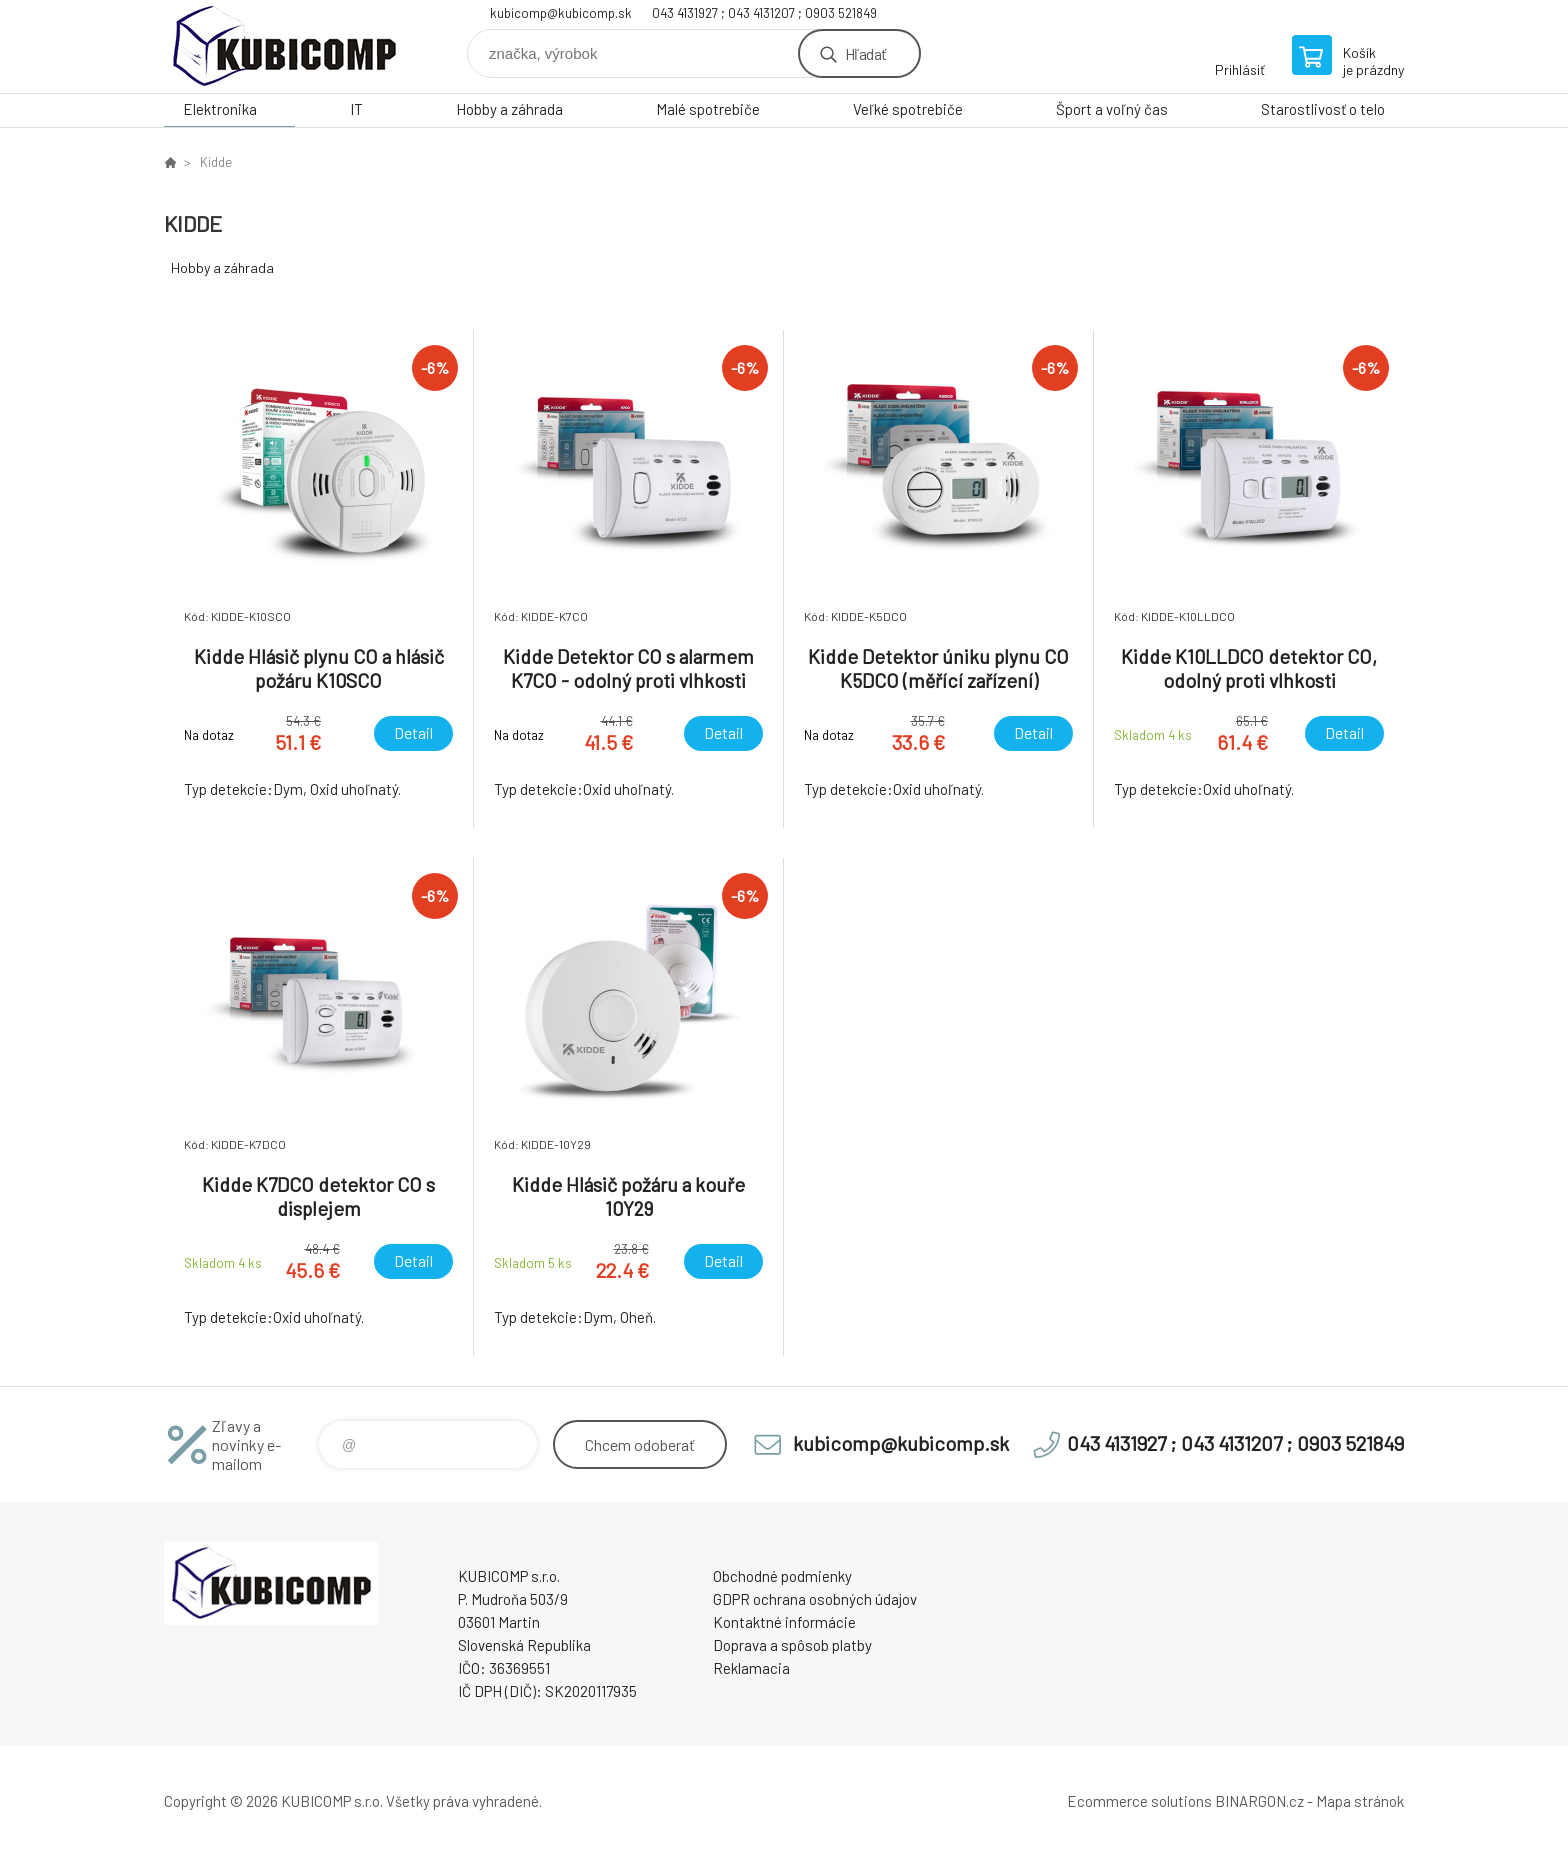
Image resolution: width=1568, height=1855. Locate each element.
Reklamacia (751, 1668)
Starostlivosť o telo (1323, 109)
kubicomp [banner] (284, 46)
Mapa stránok (1360, 1801)
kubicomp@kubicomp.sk (561, 13)
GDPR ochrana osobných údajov (815, 1599)
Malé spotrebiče (708, 109)
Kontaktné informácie (784, 1622)
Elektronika (220, 109)
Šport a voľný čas (1112, 109)
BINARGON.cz (1259, 1801)
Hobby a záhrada (509, 109)
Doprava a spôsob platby (792, 1645)
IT (356, 109)
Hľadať (865, 53)
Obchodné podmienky (782, 1576)
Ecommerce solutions (1139, 1801)
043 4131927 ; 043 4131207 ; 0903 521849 (764, 13)
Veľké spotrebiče (908, 109)
